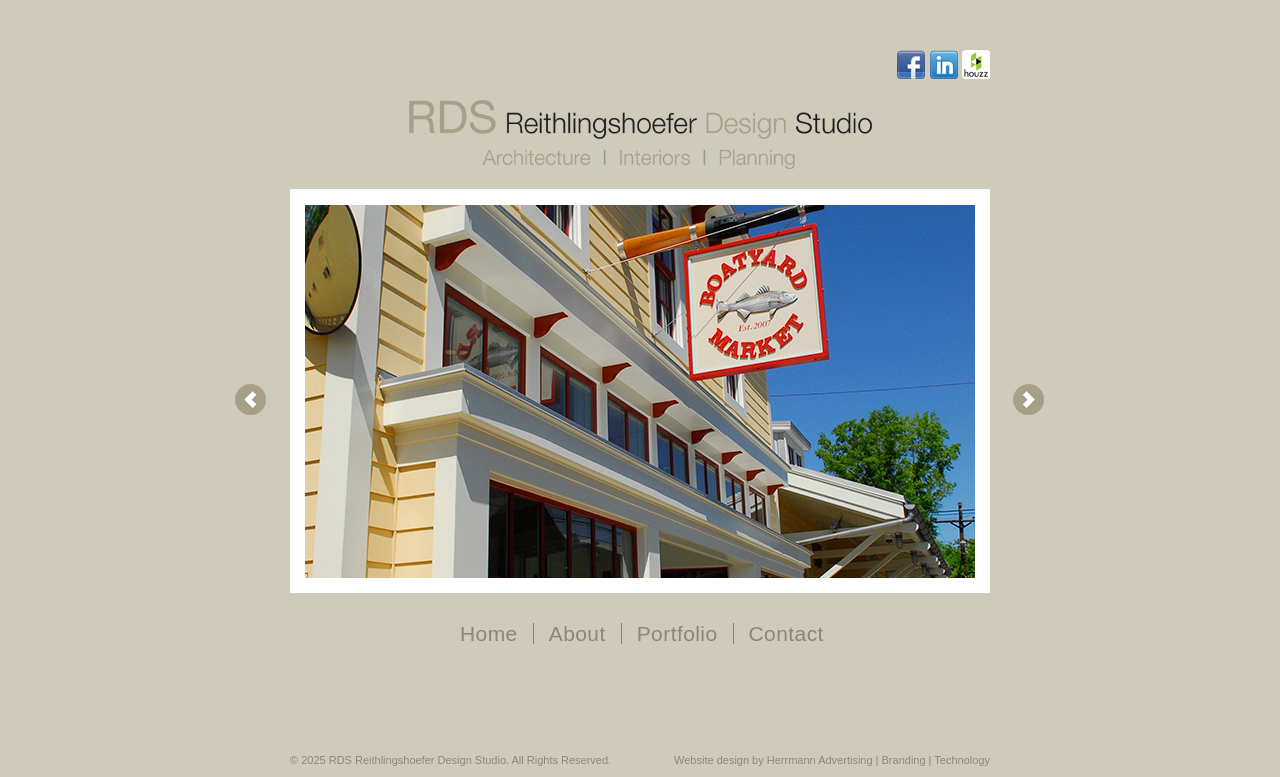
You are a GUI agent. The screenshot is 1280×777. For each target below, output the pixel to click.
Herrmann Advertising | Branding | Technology (878, 760)
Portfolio (677, 633)
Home (489, 633)
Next (1029, 400)
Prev (251, 400)
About (577, 633)
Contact (786, 633)
